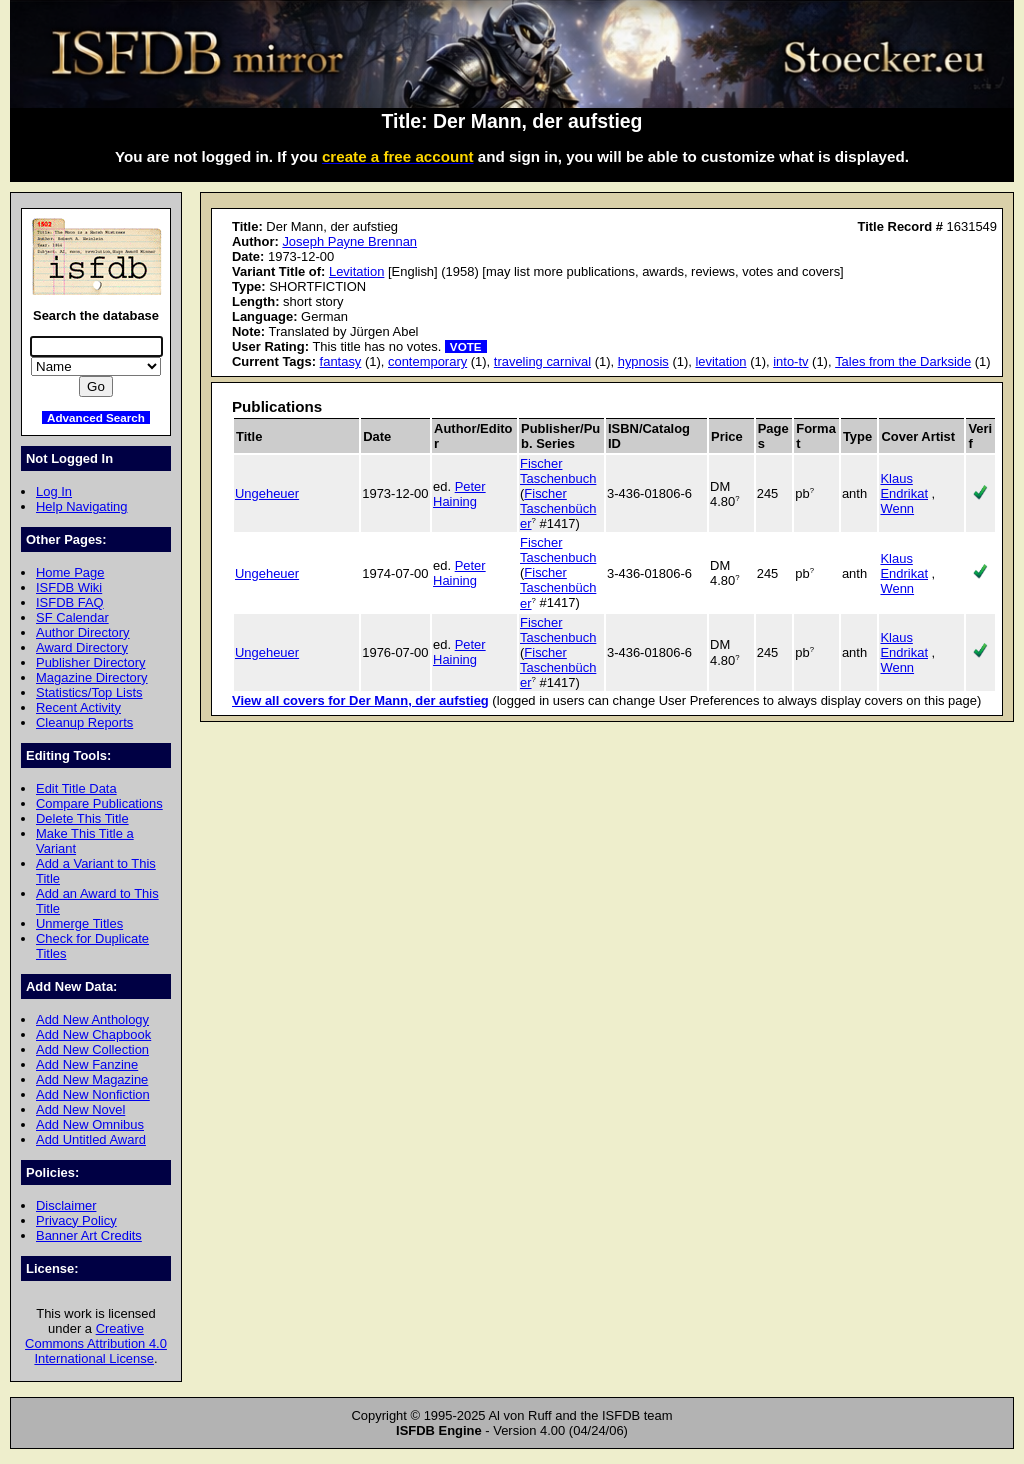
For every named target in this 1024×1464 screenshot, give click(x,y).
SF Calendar (72, 617)
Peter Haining (459, 494)
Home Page (70, 572)
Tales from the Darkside (903, 361)
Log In (54, 491)
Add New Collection (92, 1049)
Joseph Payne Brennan (349, 241)
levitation (720, 361)
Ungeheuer (267, 493)
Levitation (356, 271)
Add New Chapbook (93, 1034)
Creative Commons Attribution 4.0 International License (96, 1343)
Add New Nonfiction (93, 1094)
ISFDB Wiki (69, 587)
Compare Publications (99, 803)
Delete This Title (82, 818)
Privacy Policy (76, 1220)
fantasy (341, 361)
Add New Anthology (92, 1019)
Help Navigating (81, 506)
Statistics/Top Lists (89, 692)
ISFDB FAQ (70, 602)
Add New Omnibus (90, 1124)
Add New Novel (80, 1109)
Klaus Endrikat (904, 486)
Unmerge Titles (79, 923)
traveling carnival (542, 361)
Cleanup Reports (84, 722)
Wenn (897, 508)
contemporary (427, 361)
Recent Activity (78, 707)
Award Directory (82, 647)
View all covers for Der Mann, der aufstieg (360, 700)
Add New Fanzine (87, 1064)
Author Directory (83, 632)
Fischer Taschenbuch (558, 471)
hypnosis (643, 361)
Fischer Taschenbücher (558, 508)
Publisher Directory (90, 662)
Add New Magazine (92, 1079)
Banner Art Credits (89, 1235)
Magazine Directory (92, 677)
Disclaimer (66, 1205)
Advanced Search (96, 417)
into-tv (790, 361)
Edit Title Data (76, 788)
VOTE (466, 346)
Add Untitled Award (91, 1139)
